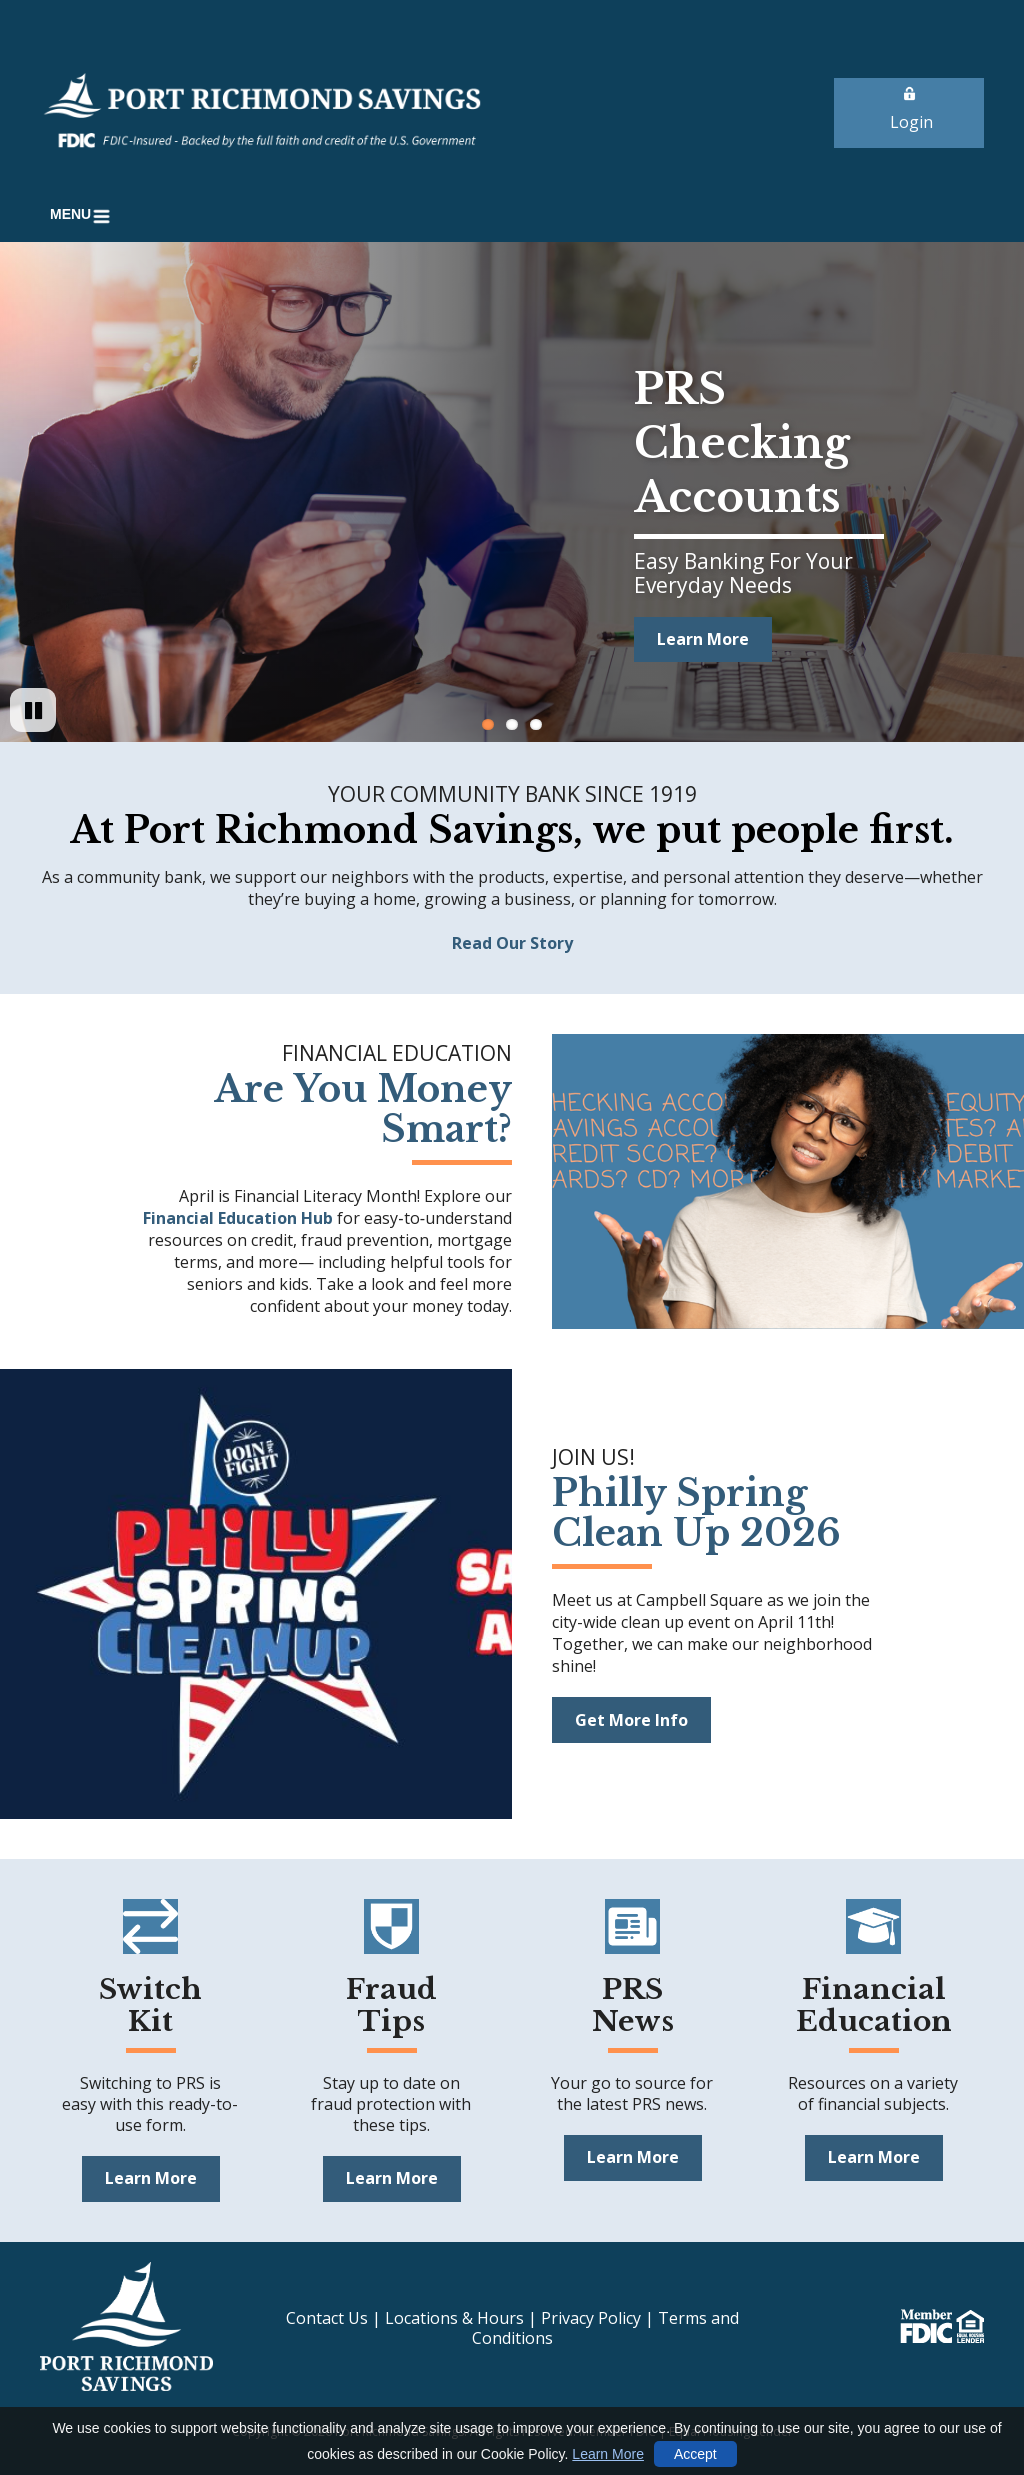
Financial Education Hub (240, 1218)
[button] (83, 216)
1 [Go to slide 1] (488, 724)
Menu (83, 216)
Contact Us (327, 2318)
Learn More (608, 2454)
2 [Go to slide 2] (512, 724)
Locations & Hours (454, 2318)
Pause (43, 730)
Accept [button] (695, 2454)
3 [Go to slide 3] (536, 724)
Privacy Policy (591, 2318)
